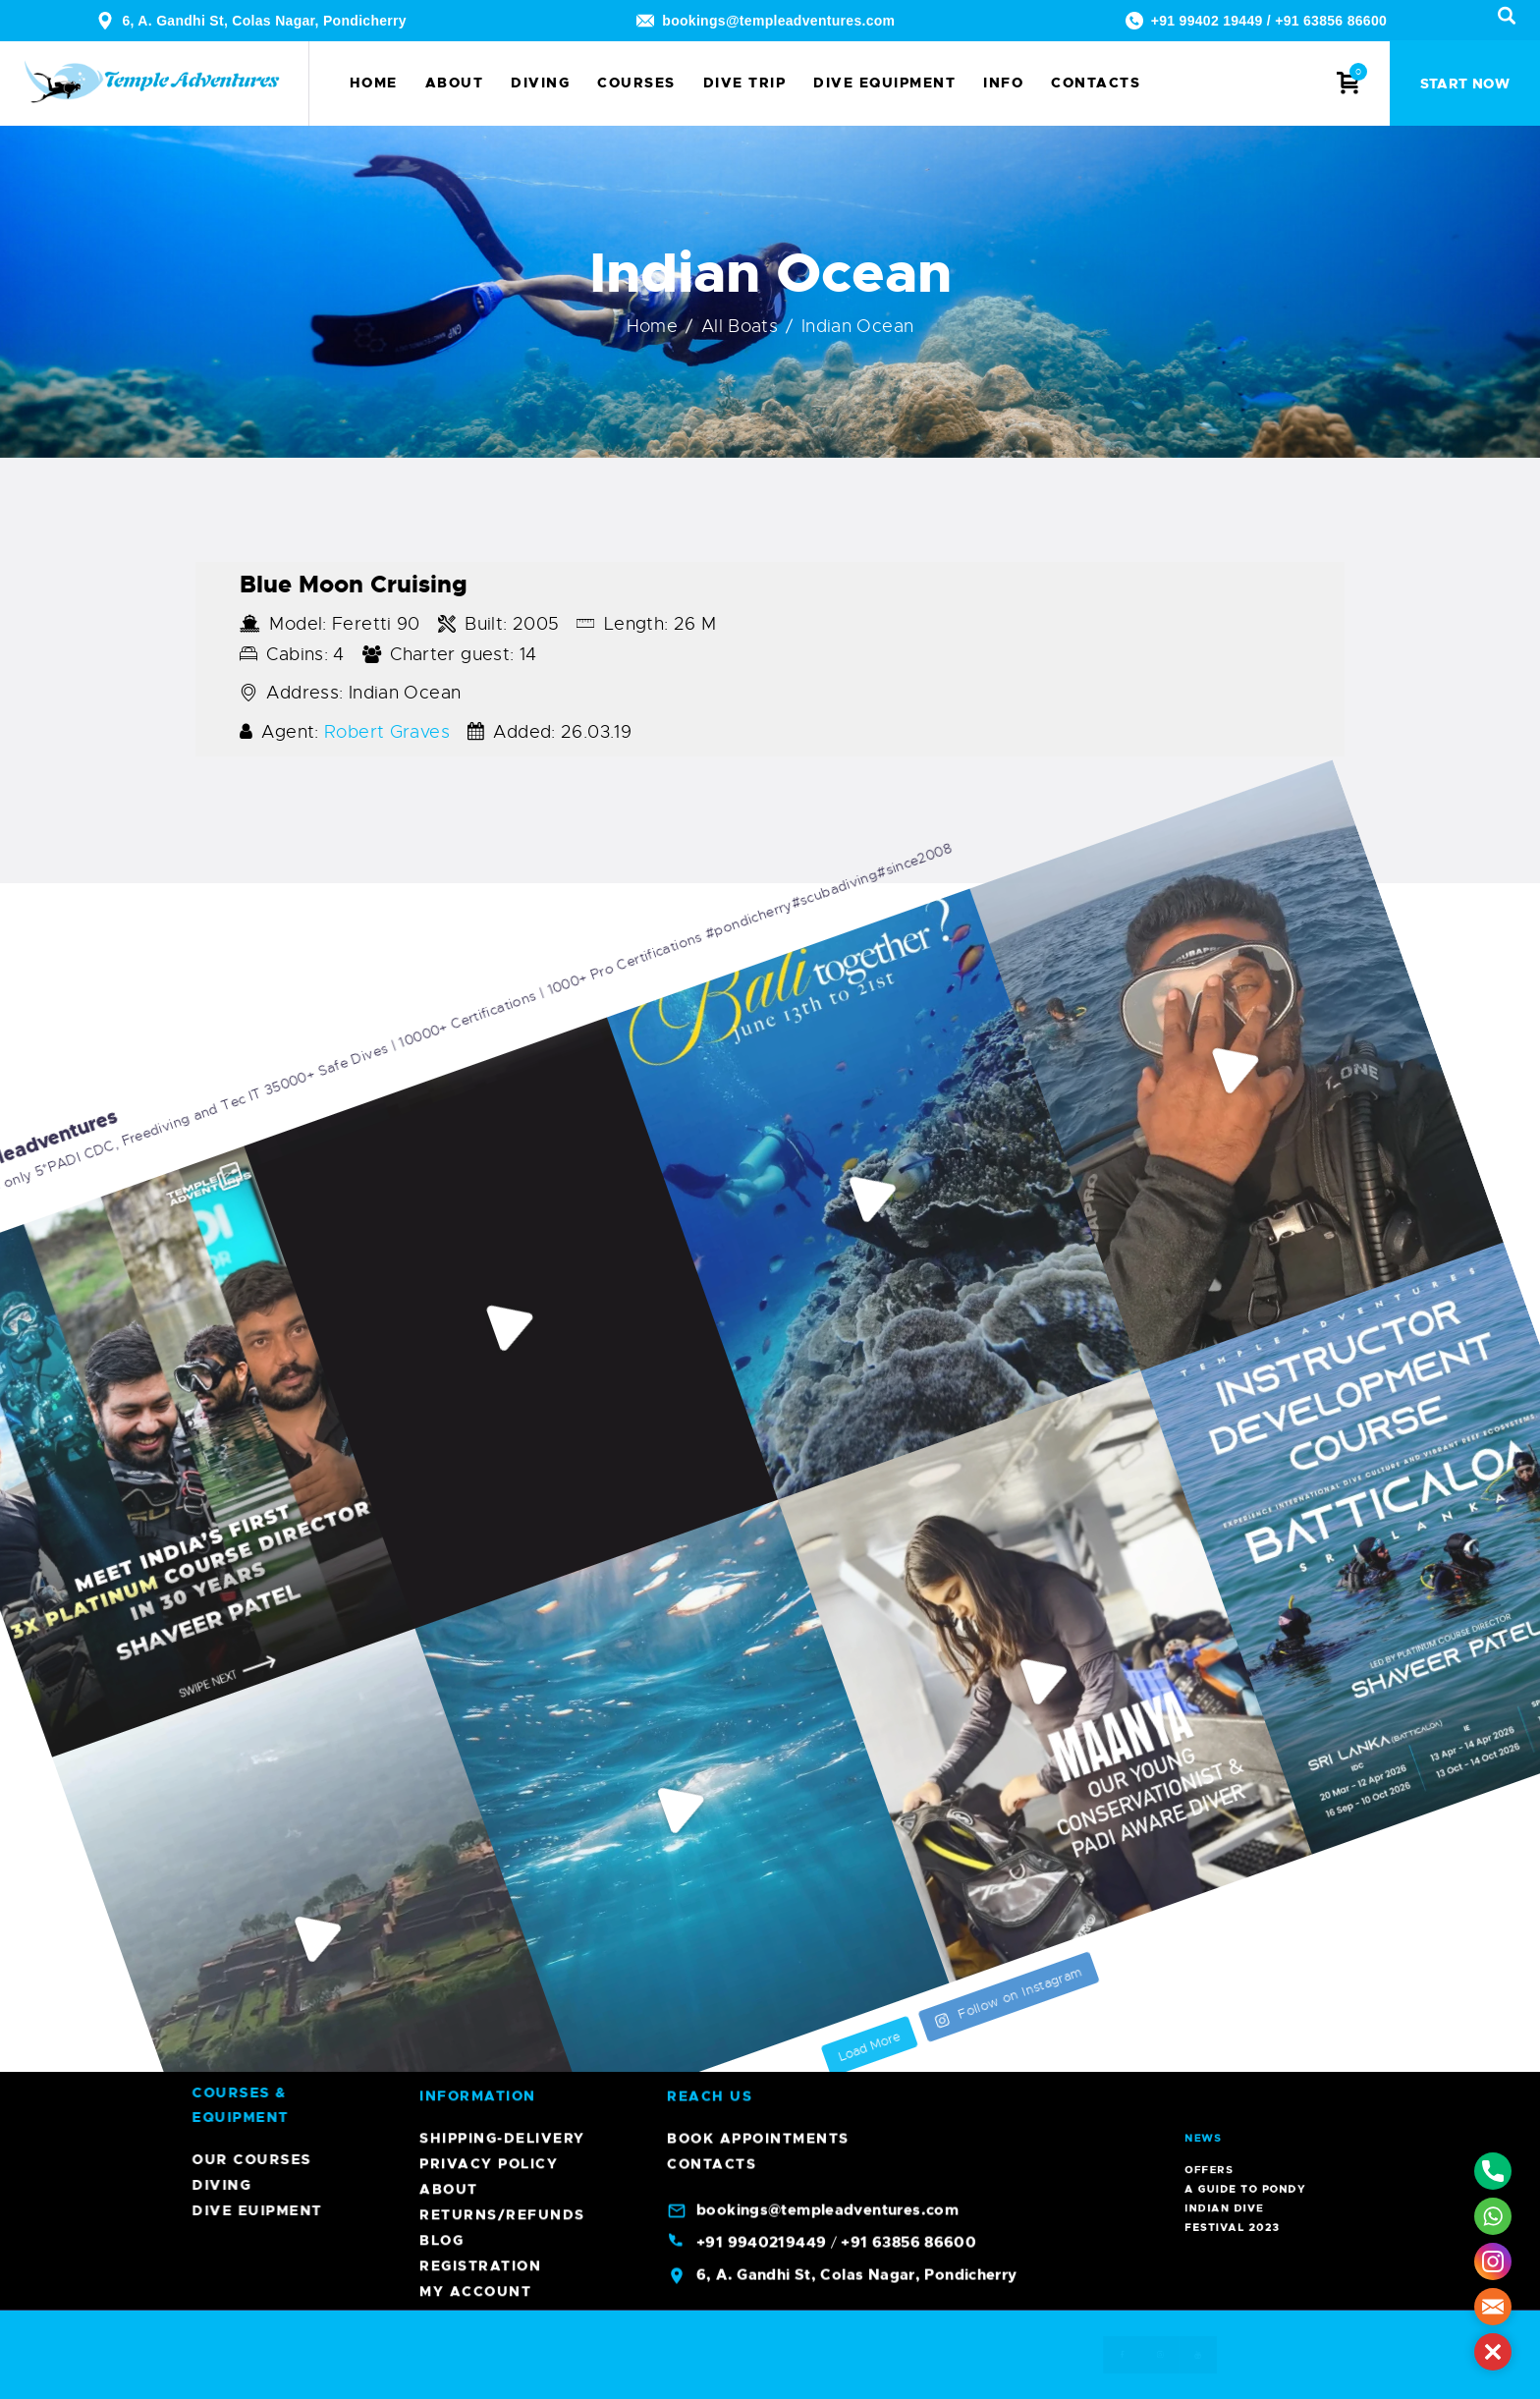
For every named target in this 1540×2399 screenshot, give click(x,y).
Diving (1052, 2185)
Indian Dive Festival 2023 (1249, 2072)
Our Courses (1083, 2159)
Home (653, 326)
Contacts (711, 1332)
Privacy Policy (488, 1332)
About (448, 1358)
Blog (441, 1409)
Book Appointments (758, 1306)
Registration (480, 1434)
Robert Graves (387, 732)
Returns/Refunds (502, 1383)
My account (475, 1460)
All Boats (739, 326)
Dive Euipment (1088, 2210)
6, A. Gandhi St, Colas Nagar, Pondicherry (264, 20)
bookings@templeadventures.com (778, 20)
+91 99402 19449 (1207, 20)
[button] (1493, 2352)
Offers (1244, 2062)
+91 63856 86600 (1331, 20)
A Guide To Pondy (1251, 2066)
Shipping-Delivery (502, 1306)
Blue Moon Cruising (354, 584)
